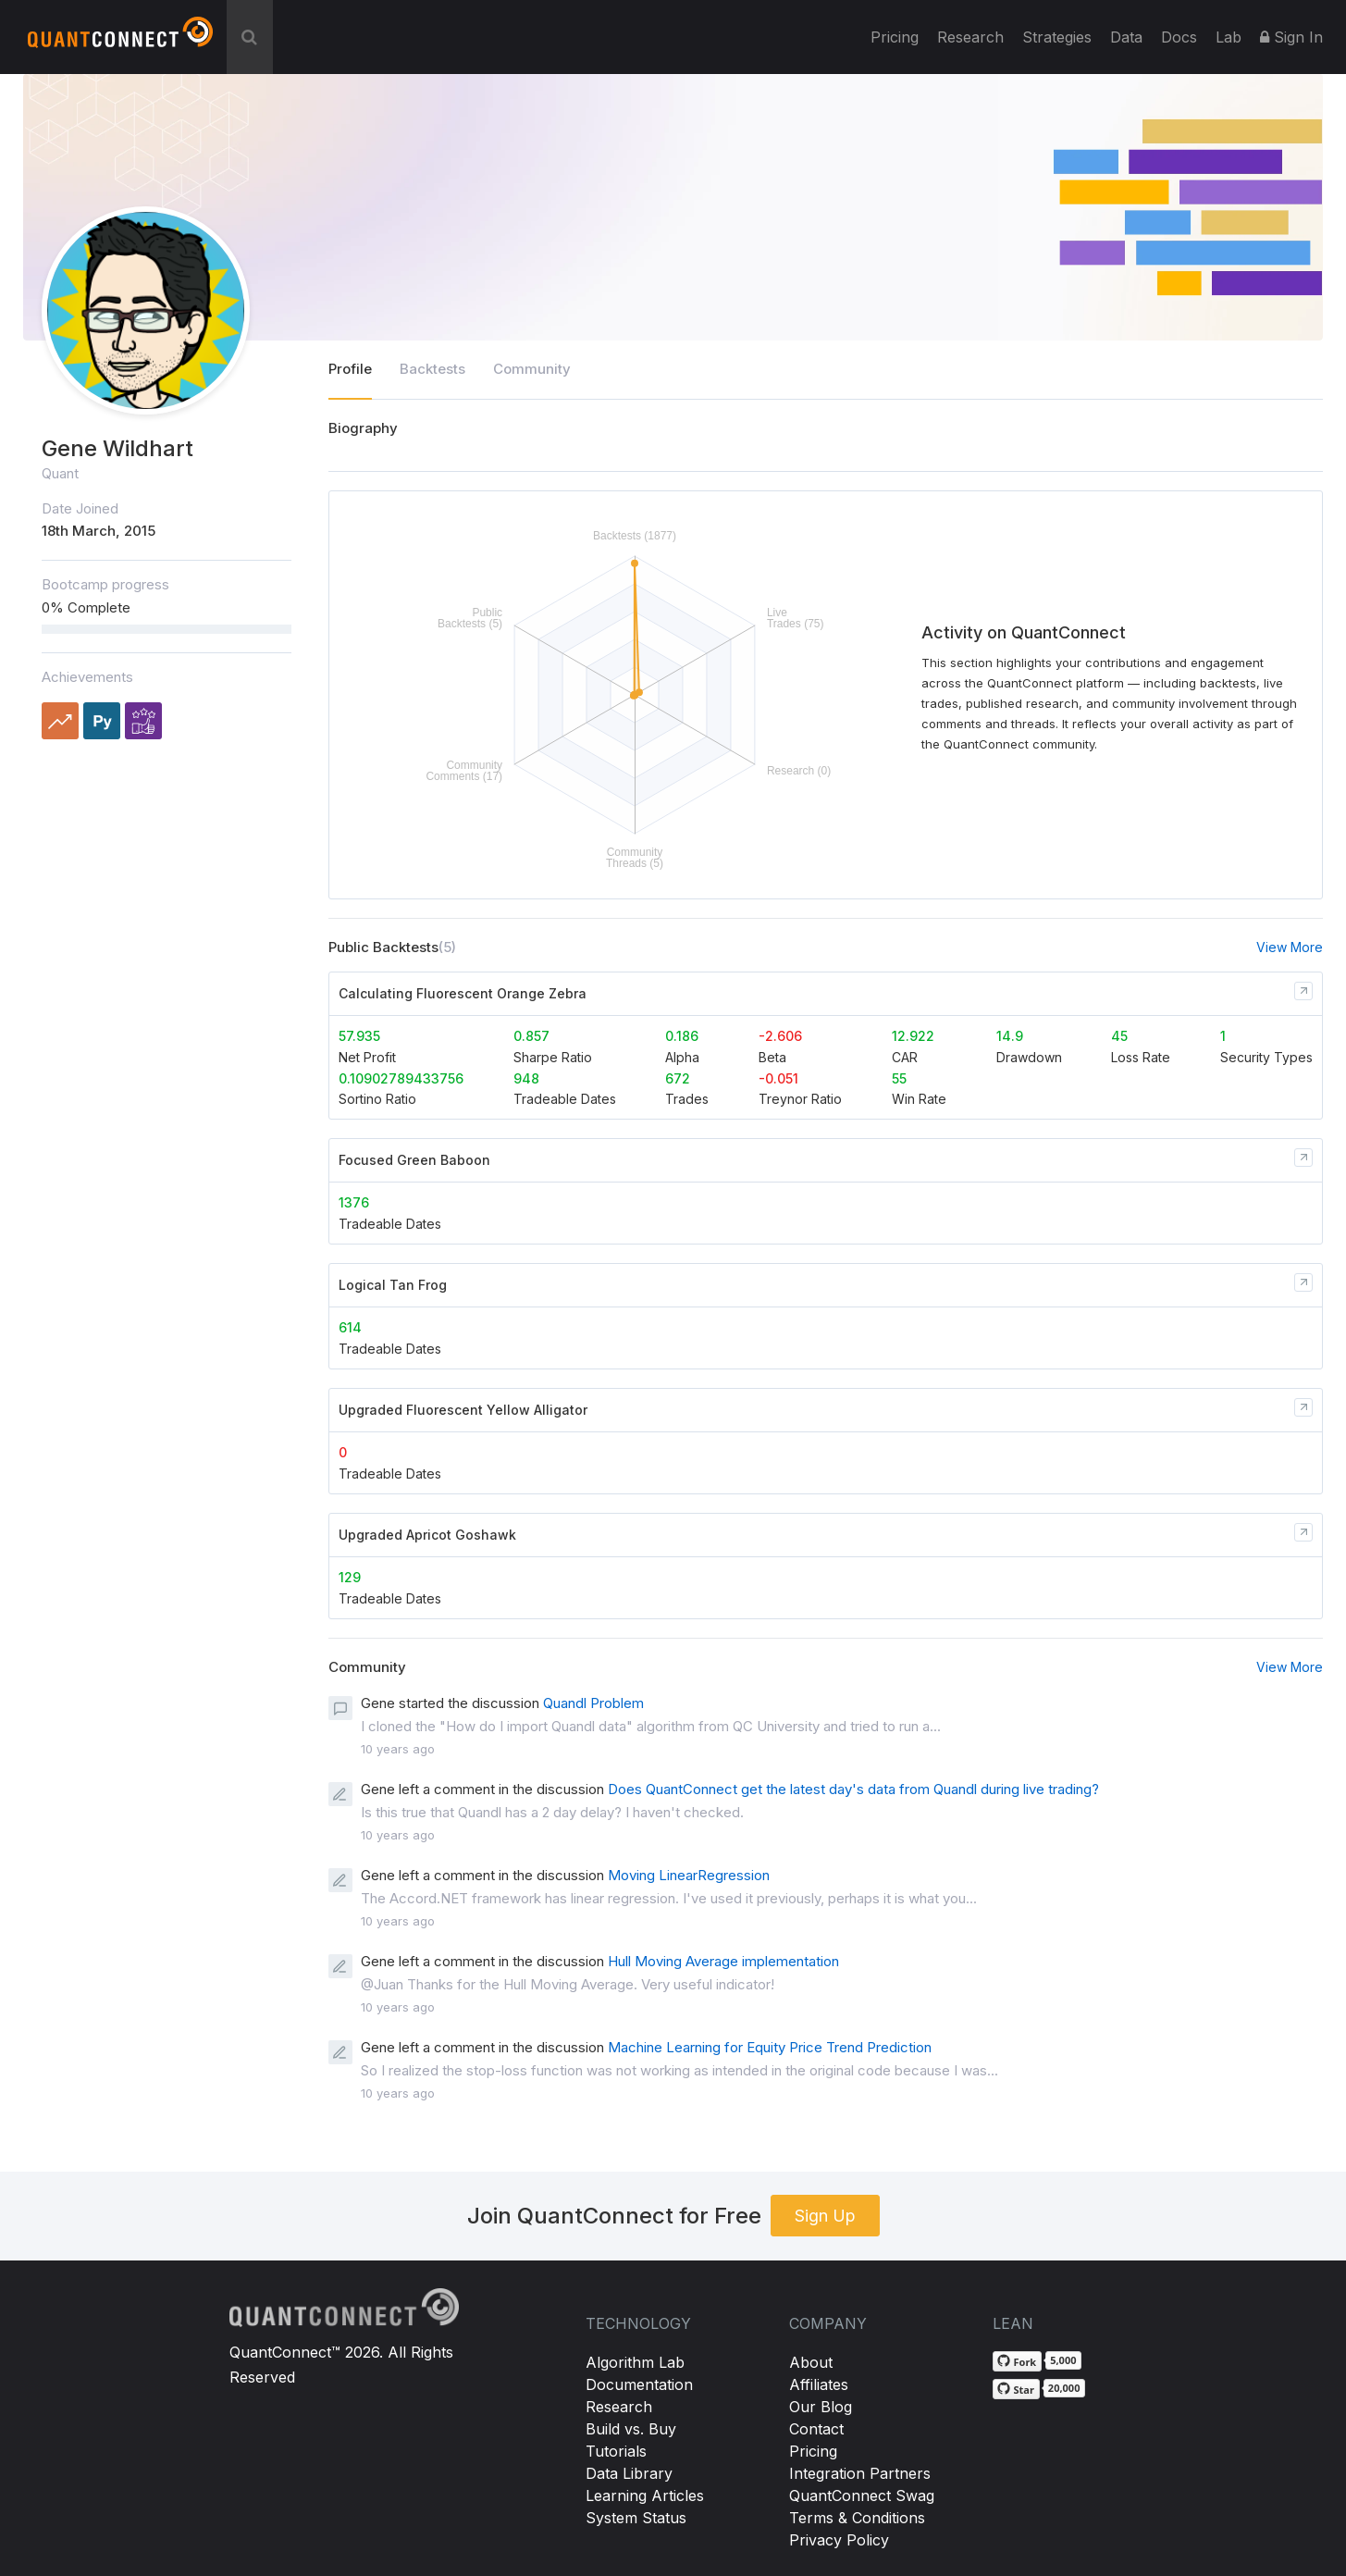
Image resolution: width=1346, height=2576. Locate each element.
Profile (350, 369)
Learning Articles (645, 2495)
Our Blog (820, 2406)
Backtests (432, 369)
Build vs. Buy (631, 2429)
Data (1126, 37)
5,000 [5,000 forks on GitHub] (1063, 2360)
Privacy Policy (839, 2540)
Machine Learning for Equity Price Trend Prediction (770, 2047)
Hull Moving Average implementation (723, 1961)
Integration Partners (860, 2473)
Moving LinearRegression (689, 1875)
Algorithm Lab (635, 2362)
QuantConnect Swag (861, 2495)
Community (532, 369)
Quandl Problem (593, 1703)
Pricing (895, 37)
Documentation (639, 2384)
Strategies (1057, 37)
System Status (636, 2517)
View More (1289, 947)
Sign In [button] (1291, 37)
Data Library (629, 2473)
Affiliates (818, 2384)
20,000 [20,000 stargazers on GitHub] (1064, 2388)
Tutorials (616, 2451)
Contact (816, 2429)
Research (970, 37)
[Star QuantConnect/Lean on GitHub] (1016, 2389)
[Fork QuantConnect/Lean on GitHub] (1018, 2361)
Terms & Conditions (857, 2517)
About (811, 2362)
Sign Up (825, 2215)
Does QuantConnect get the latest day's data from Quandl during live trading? (853, 1789)
